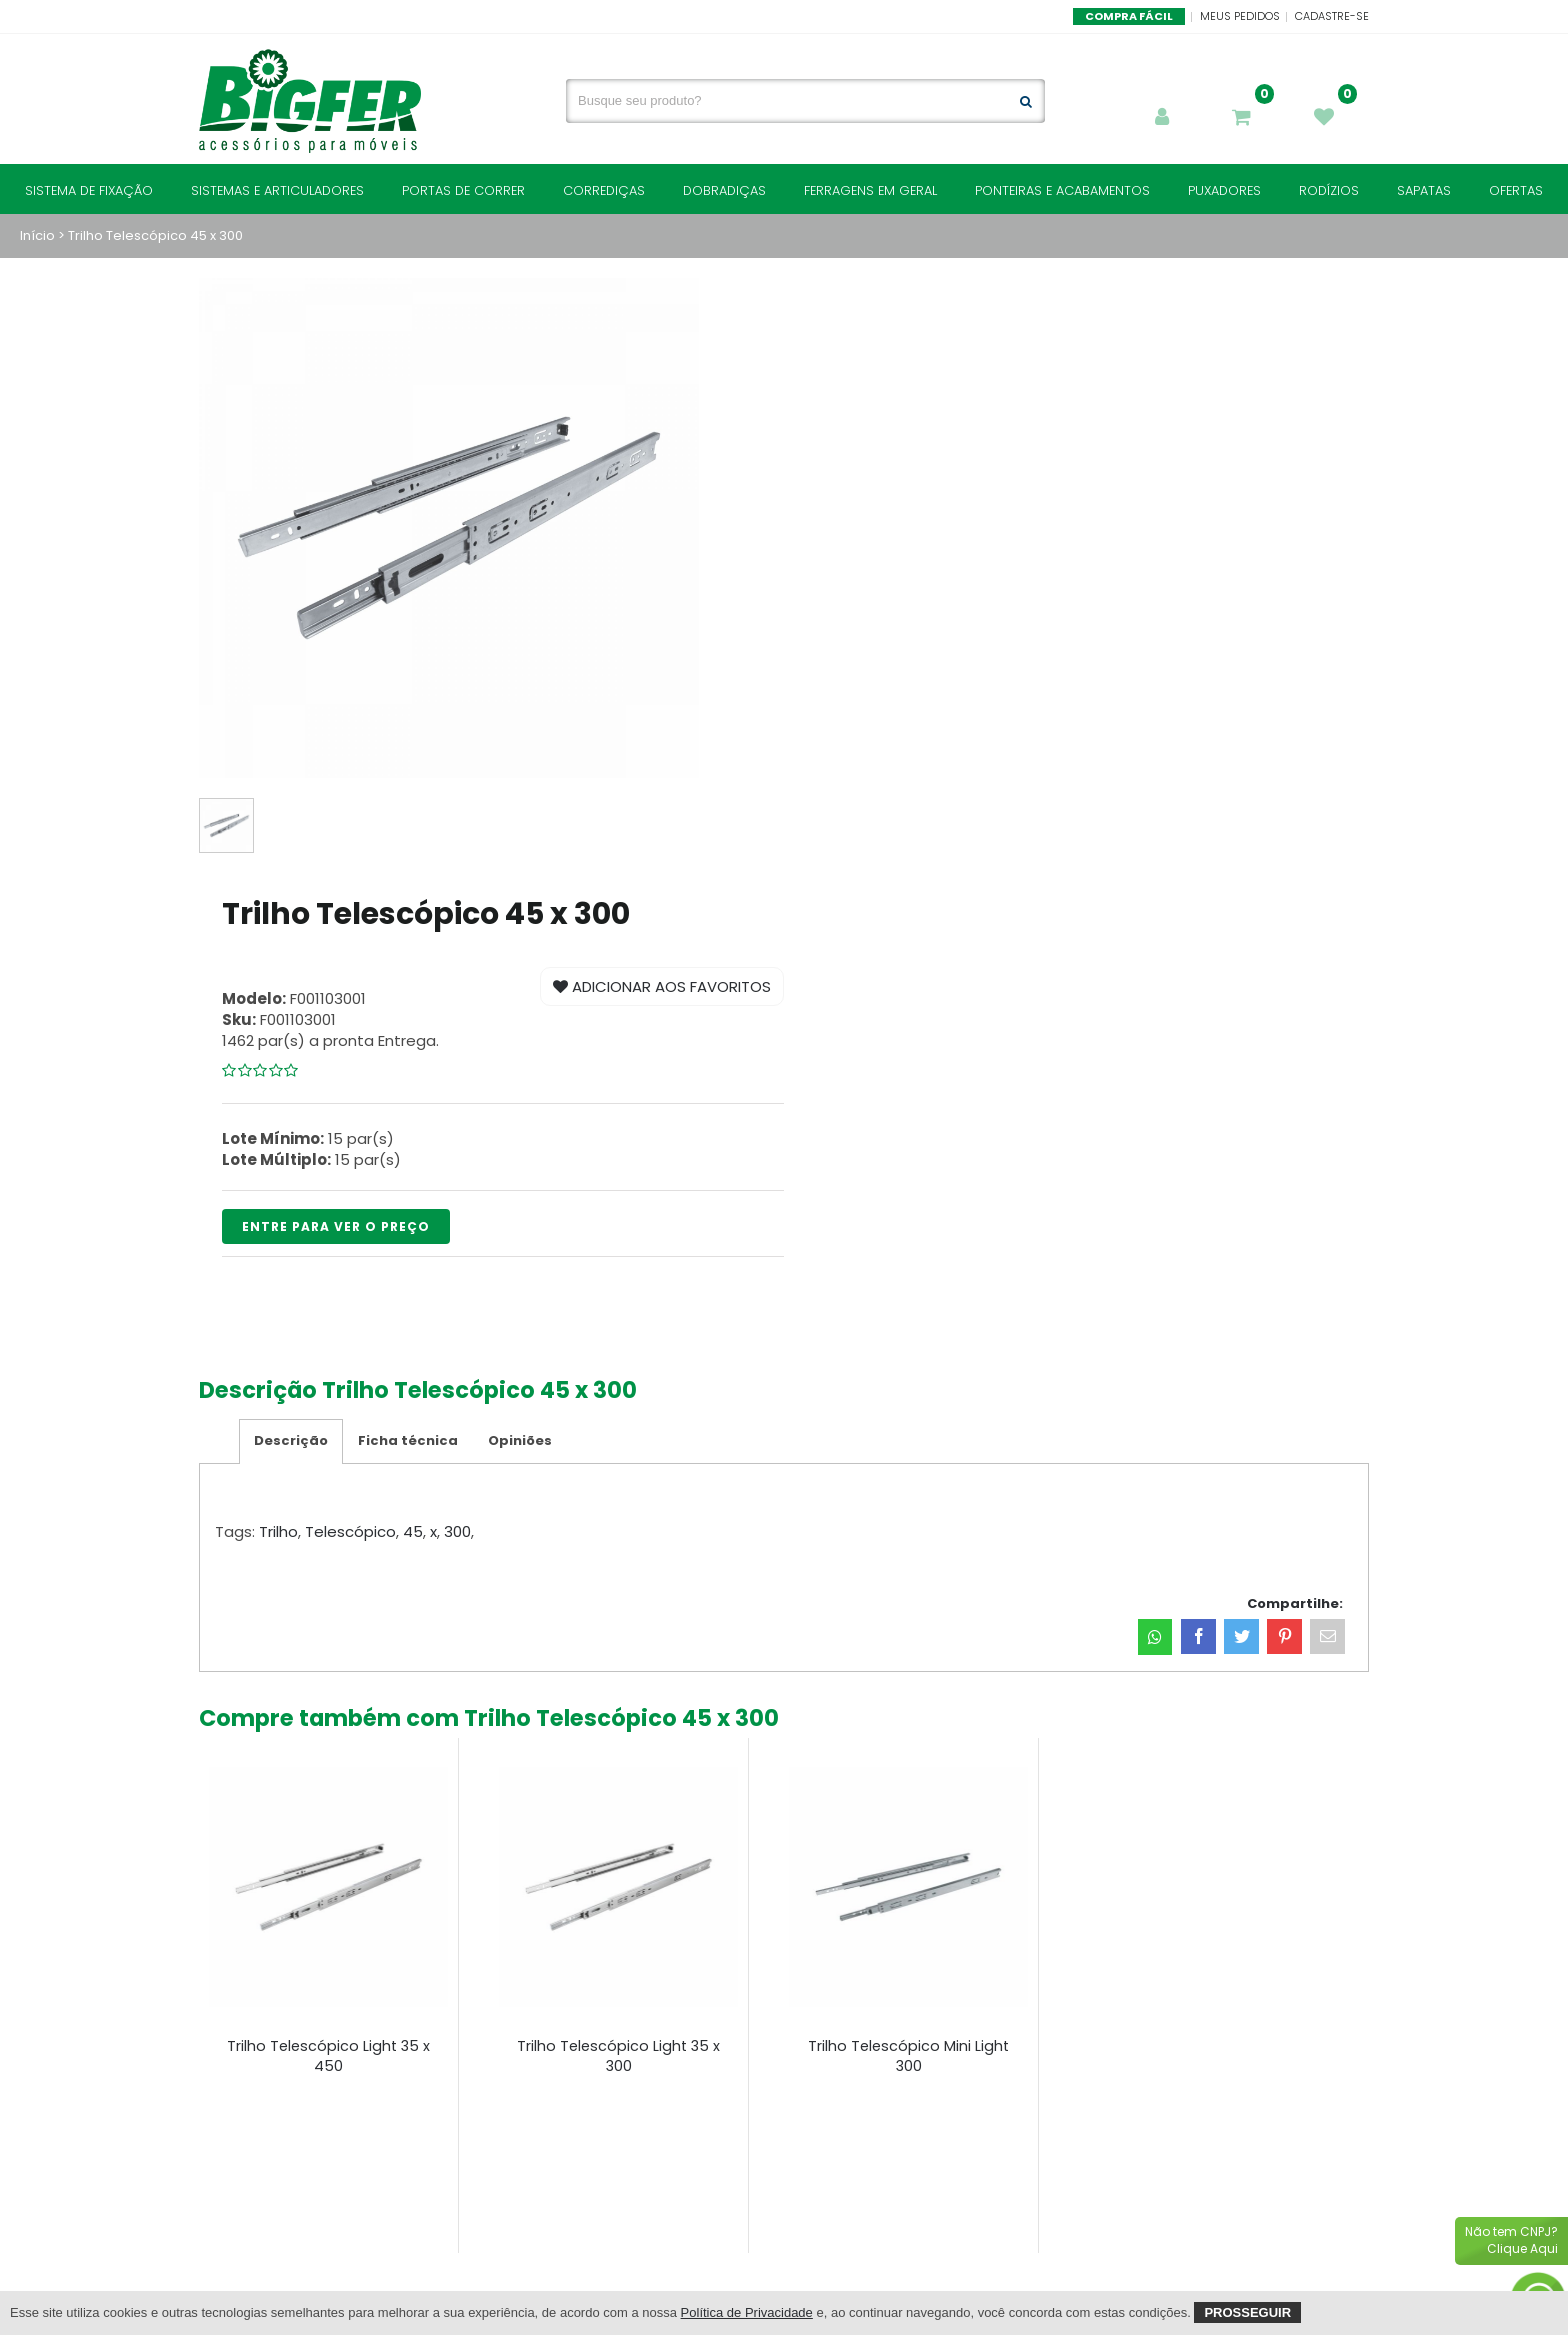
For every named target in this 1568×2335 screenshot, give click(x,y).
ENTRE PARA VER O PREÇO (336, 1226)
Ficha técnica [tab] (408, 1440)
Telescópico (350, 1531)
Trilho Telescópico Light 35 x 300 (618, 2056)
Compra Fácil (1129, 16)
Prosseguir (1247, 2312)
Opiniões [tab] (520, 1440)
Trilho (278, 1531)
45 (413, 1531)
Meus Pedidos (1240, 16)
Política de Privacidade (747, 2312)
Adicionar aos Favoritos (662, 986)
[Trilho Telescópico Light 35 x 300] (618, 1887)
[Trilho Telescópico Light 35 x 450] (328, 1887)
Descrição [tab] (291, 1440)
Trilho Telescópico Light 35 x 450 (328, 2056)
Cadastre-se (1332, 16)
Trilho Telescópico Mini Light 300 (908, 2056)
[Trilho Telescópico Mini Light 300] (908, 1887)
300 (457, 1531)
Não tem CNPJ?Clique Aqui (1511, 2240)
